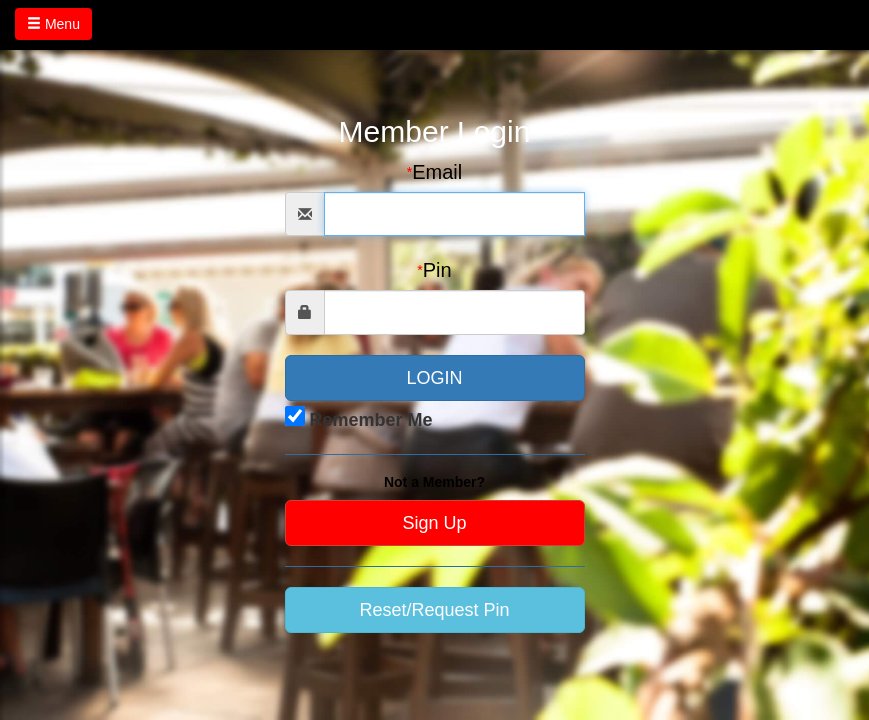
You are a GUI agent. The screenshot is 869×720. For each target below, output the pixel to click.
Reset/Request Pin (434, 610)
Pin (434, 270)
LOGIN (434, 378)
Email (434, 172)
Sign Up (434, 523)
